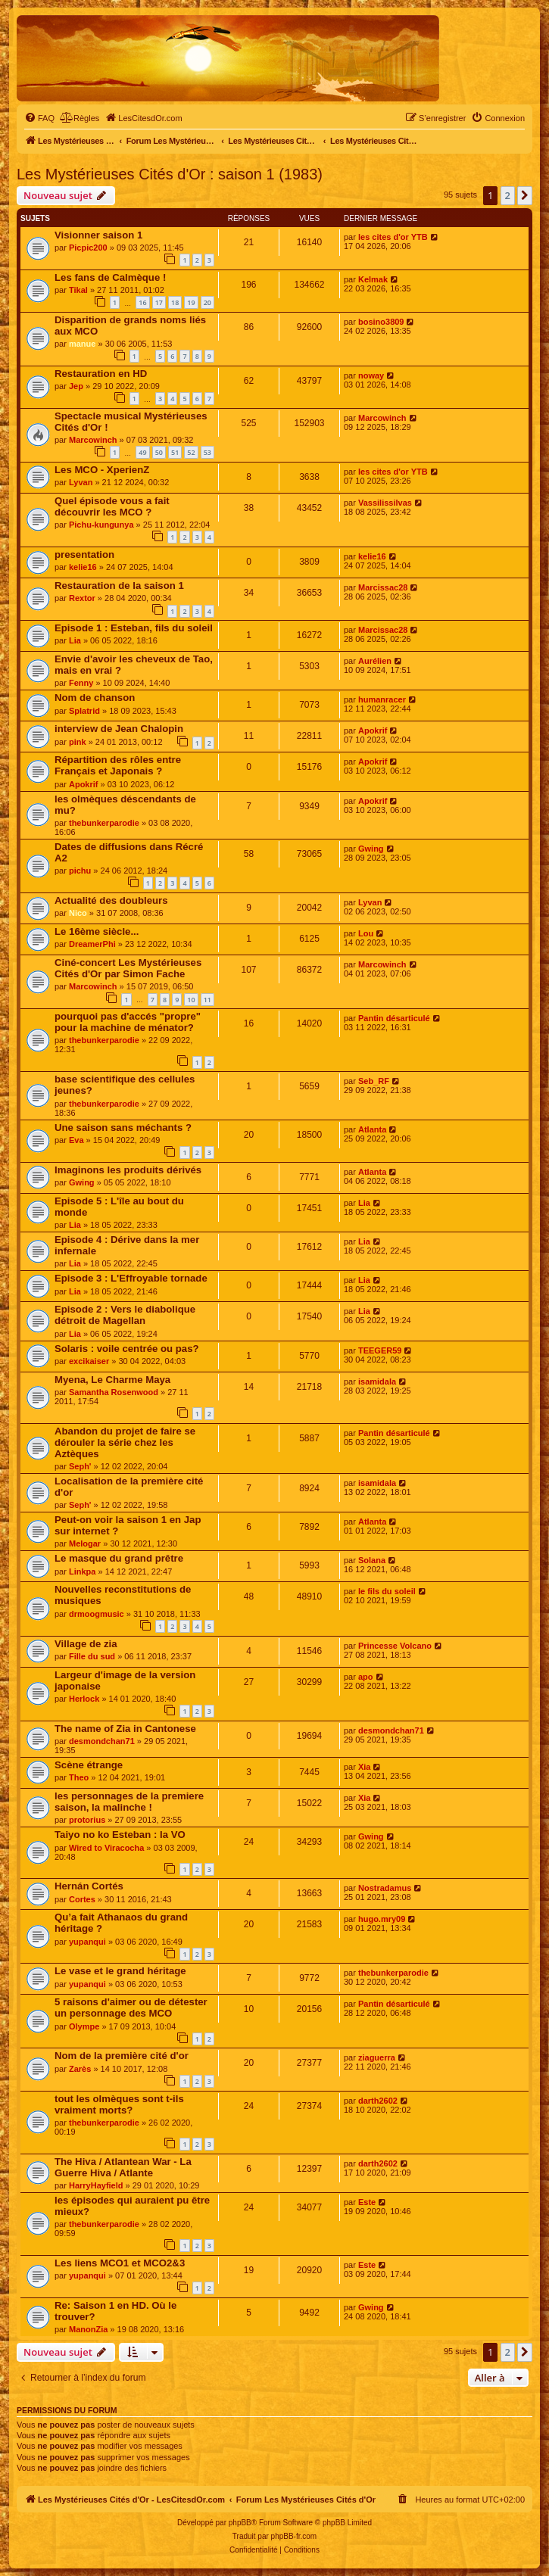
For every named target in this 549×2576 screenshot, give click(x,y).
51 (175, 452)
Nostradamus (384, 1887)
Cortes (82, 1899)
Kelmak (373, 279)
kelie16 (83, 567)
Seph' (80, 1466)
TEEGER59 (379, 1350)
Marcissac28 (382, 587)
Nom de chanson (95, 697)
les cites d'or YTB (393, 236)
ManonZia (88, 2329)
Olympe (84, 2026)
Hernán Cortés (89, 1886)
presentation (84, 554)
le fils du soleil (387, 1591)
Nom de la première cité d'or (122, 2055)
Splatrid (84, 710)
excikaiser (89, 1361)
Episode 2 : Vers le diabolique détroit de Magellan (125, 1315)
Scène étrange (89, 1765)
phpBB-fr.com (294, 2536)
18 (175, 302)
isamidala (377, 1381)
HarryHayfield (96, 2185)
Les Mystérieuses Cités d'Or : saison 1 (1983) (170, 174)
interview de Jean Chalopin (119, 728)
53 (207, 452)
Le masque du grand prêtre (119, 1558)
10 (191, 1000)
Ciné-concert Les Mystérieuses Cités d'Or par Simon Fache (128, 968)
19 (191, 302)
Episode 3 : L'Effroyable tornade (131, 1278)
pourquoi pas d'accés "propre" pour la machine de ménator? (128, 1022)
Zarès (80, 2068)
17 (159, 302)
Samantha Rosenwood (113, 1392)
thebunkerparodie (104, 822)
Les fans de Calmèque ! (110, 277)
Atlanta (372, 1129)
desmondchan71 (102, 1741)
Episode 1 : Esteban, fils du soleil (134, 628)
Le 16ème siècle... (97, 931)
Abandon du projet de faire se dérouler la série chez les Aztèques (125, 1442)
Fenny (81, 682)
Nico (78, 912)
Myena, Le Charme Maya (112, 1379)
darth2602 (378, 2100)
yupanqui (87, 1941)
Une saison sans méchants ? (123, 1127)
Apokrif (373, 730)
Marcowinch (93, 439)
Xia (364, 1766)
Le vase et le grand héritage (120, 1970)
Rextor (82, 598)
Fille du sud (92, 1656)
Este (367, 2202)
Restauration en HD (101, 373)
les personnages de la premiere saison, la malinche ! (129, 1801)
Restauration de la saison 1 (119, 585)
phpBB (240, 2522)
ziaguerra (376, 2057)
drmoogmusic (96, 1613)
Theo (79, 1777)
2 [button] (507, 195)
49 (142, 452)
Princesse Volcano (395, 1645)
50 (159, 452)
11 (207, 1000)
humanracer (382, 699)
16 (142, 302)
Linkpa (82, 1571)
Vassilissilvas (385, 502)
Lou (365, 933)
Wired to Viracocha (106, 1847)
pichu (80, 870)
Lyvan (80, 482)
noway (371, 375)
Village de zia (86, 1643)
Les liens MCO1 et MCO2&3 (120, 2263)
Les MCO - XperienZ (102, 469)
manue (82, 343)
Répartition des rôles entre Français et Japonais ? (118, 765)
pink (77, 741)
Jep (76, 386)
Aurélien (374, 660)
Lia (75, 640)
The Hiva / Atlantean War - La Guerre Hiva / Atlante (123, 2167)
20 (207, 302)
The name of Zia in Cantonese (125, 1728)
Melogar (85, 1543)
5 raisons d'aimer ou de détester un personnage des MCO (131, 2007)
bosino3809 (381, 321)
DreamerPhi (92, 943)
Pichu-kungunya (101, 524)
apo (365, 1676)
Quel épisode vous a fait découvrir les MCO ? (112, 506)
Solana (371, 1560)
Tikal (78, 289)
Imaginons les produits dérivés (128, 1170)
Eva (76, 1140)
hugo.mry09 (381, 1918)
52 (191, 452)
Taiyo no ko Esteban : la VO (120, 1834)
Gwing (371, 848)
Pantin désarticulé (394, 1018)
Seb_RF (373, 1081)
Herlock (84, 1698)
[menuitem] (39, 118)
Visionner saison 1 (98, 235)
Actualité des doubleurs (111, 900)
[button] (524, 195)
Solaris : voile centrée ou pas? (127, 1348)
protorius (87, 1819)
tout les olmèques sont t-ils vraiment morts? (119, 2104)
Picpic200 (88, 247)
